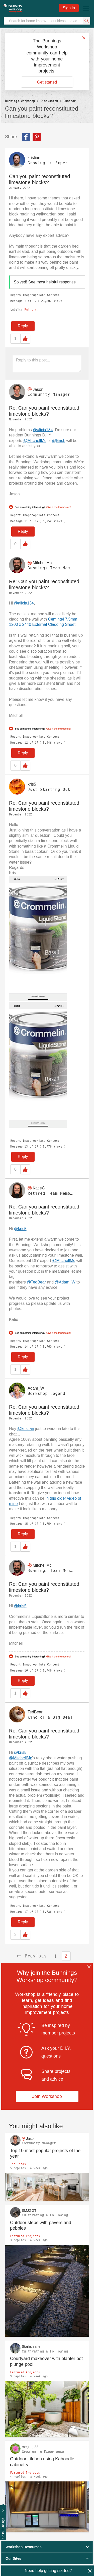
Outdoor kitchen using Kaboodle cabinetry (42, 2461)
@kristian (25, 1428)
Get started (47, 82)
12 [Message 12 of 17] (26, 742)
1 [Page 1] (55, 1956)
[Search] (47, 21)
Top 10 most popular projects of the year (45, 2153)
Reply (23, 326)
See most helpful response (52, 282)
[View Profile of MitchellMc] (42, 563)
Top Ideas (18, 2164)
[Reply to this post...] (47, 363)
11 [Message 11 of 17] (26, 521)
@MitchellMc (34, 440)
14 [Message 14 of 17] (26, 1346)
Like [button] (25, 338)
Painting (31, 309)
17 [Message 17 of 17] (26, 1912)
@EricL (58, 440)
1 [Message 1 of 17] (25, 301)
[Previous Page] (31, 1955)
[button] (38, 938)
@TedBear (36, 1282)
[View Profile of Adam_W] (36, 1388)
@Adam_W (65, 1282)
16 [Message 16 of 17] (26, 1670)
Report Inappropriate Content (34, 295)
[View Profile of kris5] (32, 784)
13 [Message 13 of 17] (26, 1146)
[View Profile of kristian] (34, 158)
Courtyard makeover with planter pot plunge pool (46, 2361)
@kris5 (20, 1229)
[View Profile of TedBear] (35, 1712)
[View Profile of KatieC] (39, 1188)
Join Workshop (47, 2096)
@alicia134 (43, 430)
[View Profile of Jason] (38, 389)
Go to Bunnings (3, 2528)
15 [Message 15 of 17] (26, 1524)
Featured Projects (25, 2236)
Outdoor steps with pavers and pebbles (40, 2225)
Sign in (69, 8)
